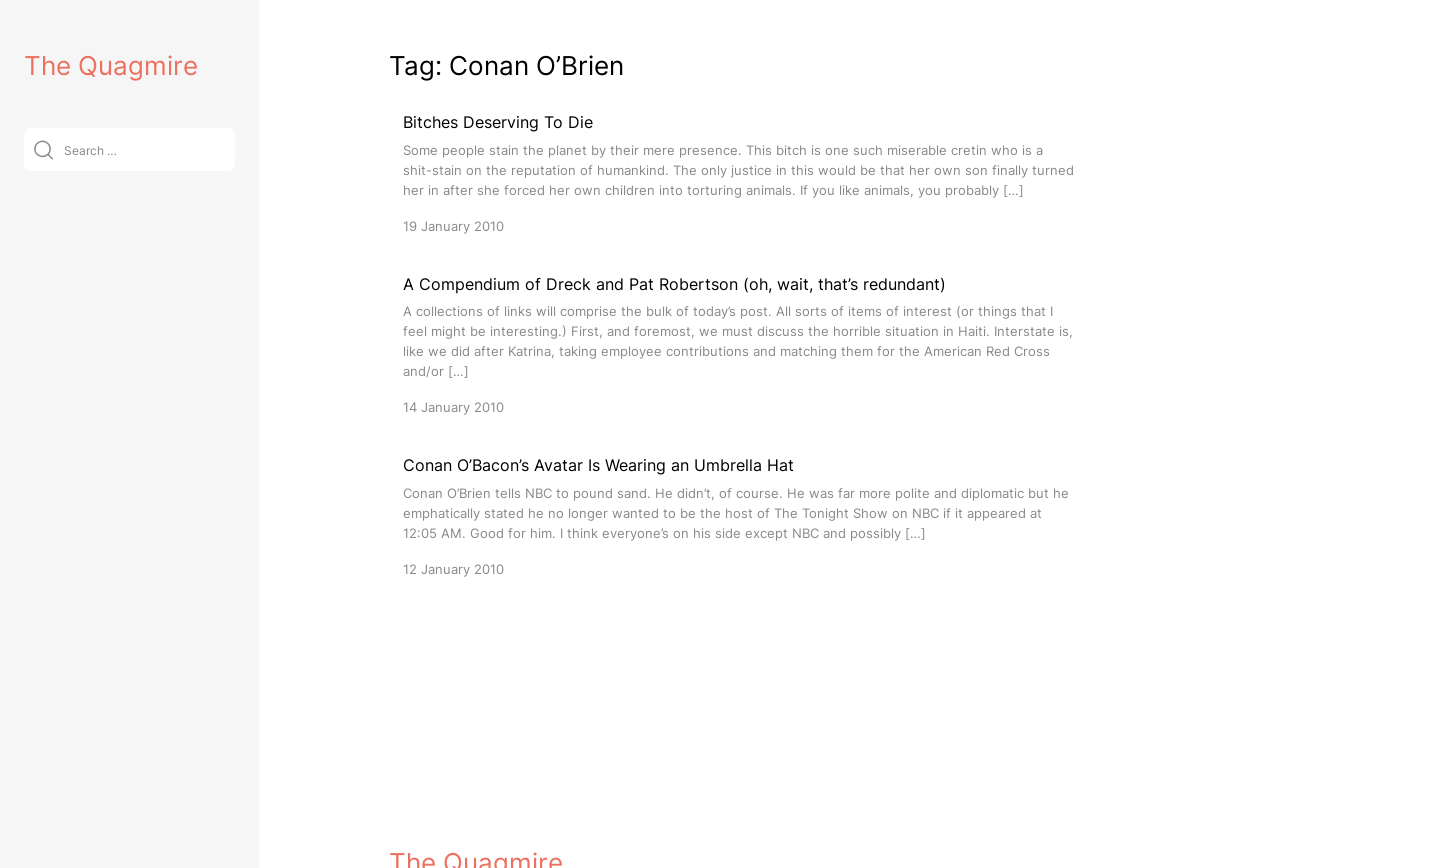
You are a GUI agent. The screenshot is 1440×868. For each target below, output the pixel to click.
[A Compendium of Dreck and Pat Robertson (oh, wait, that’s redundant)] (739, 344)
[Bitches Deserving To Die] (739, 172)
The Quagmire (111, 65)
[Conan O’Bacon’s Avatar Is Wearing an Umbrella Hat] (739, 515)
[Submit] (43, 149)
